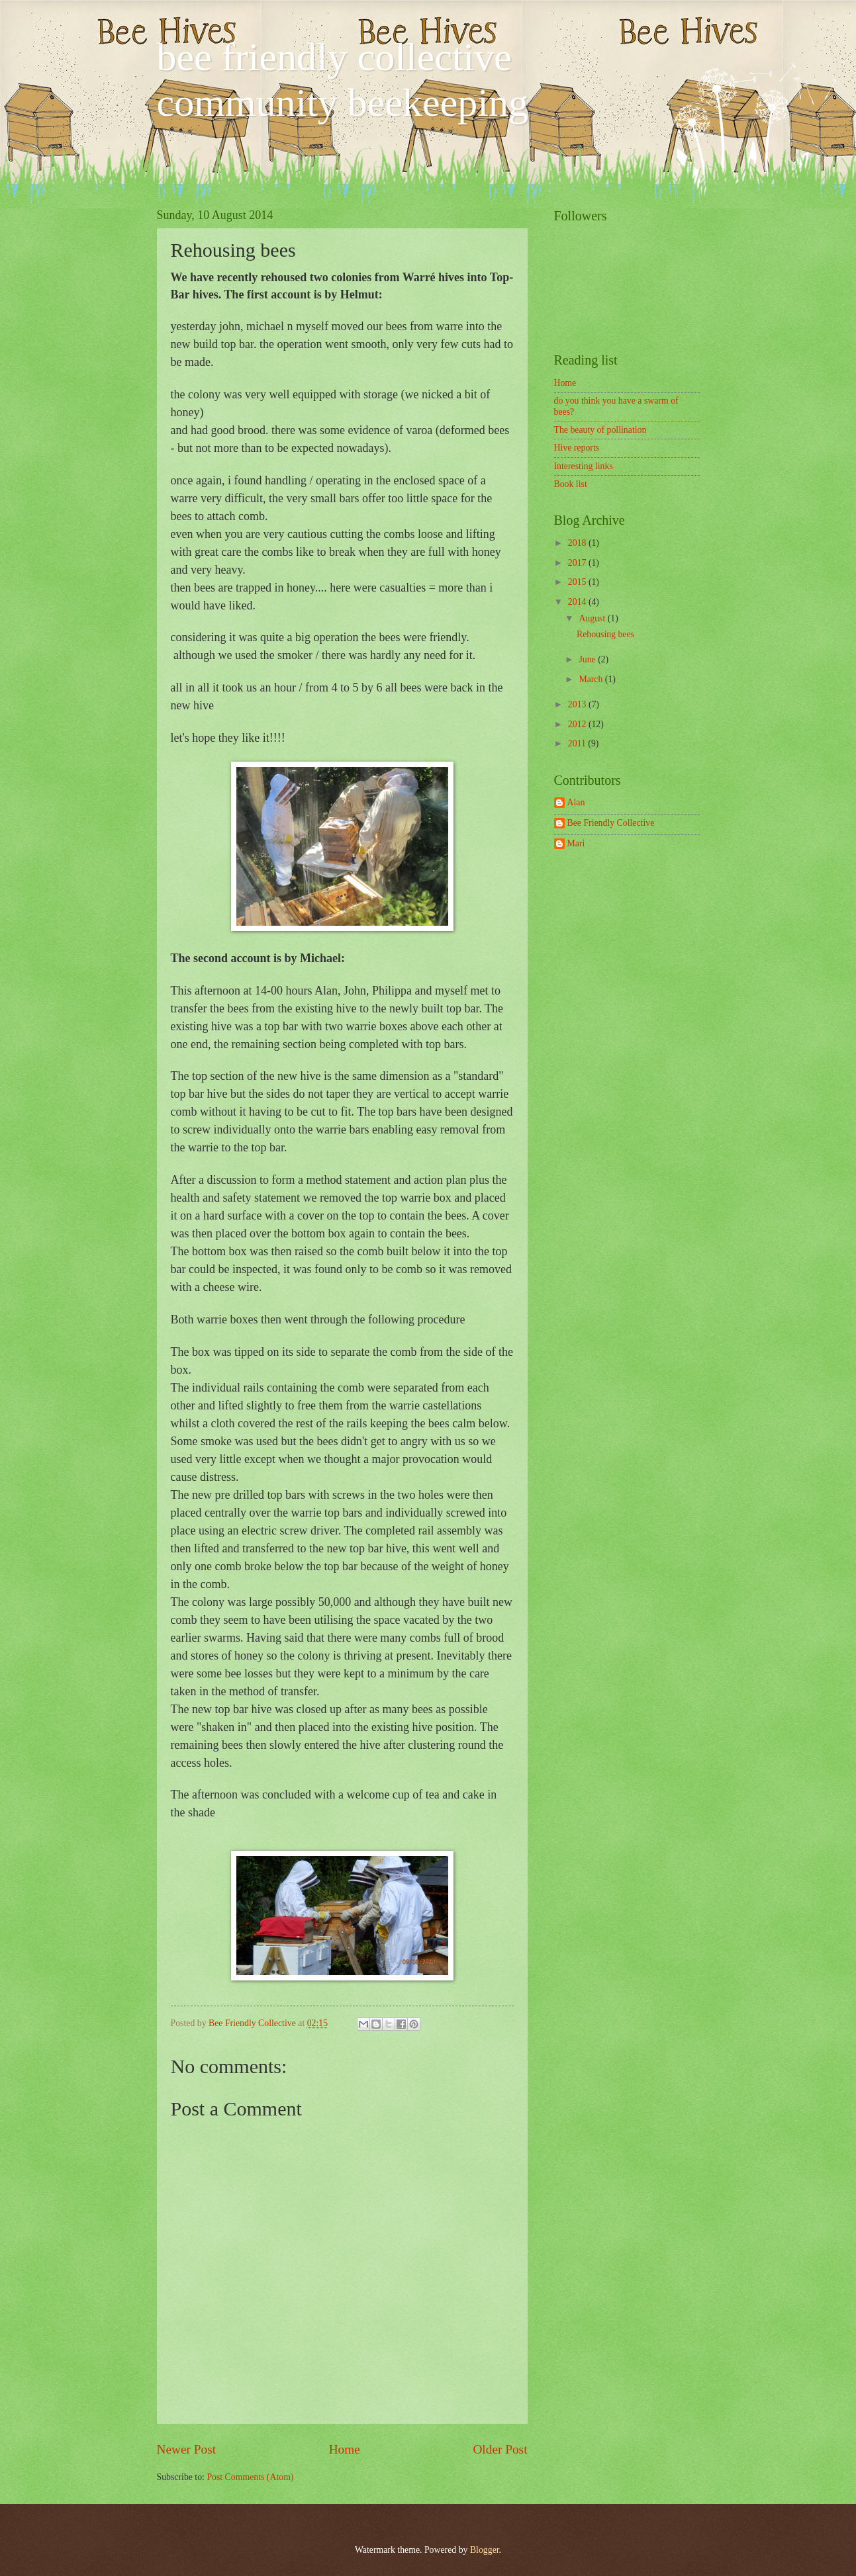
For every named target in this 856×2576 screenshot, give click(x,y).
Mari (576, 843)
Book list (570, 484)
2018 (578, 543)
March (591, 679)
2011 (578, 743)
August (593, 618)
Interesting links (583, 466)
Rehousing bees (605, 634)
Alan (576, 802)
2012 (578, 724)
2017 (578, 563)
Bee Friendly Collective (253, 2023)
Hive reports (577, 448)
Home (344, 2449)
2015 (578, 582)
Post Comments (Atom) (250, 2477)
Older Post (500, 2449)
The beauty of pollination (600, 430)
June (588, 659)
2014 (578, 602)
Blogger (484, 2550)
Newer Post (186, 2449)
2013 (578, 704)
